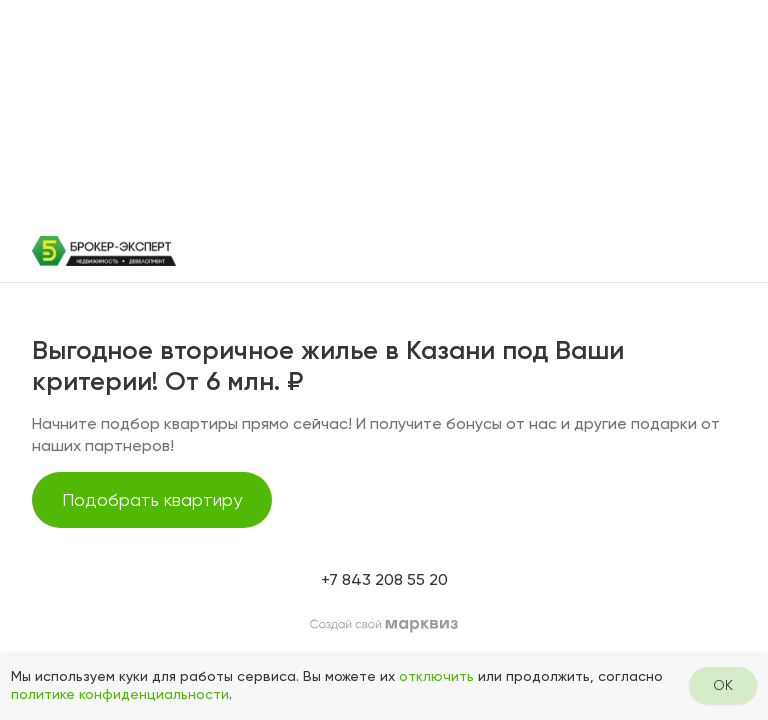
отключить (436, 676)
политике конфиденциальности (120, 694)
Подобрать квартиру (152, 499)
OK (723, 685)
